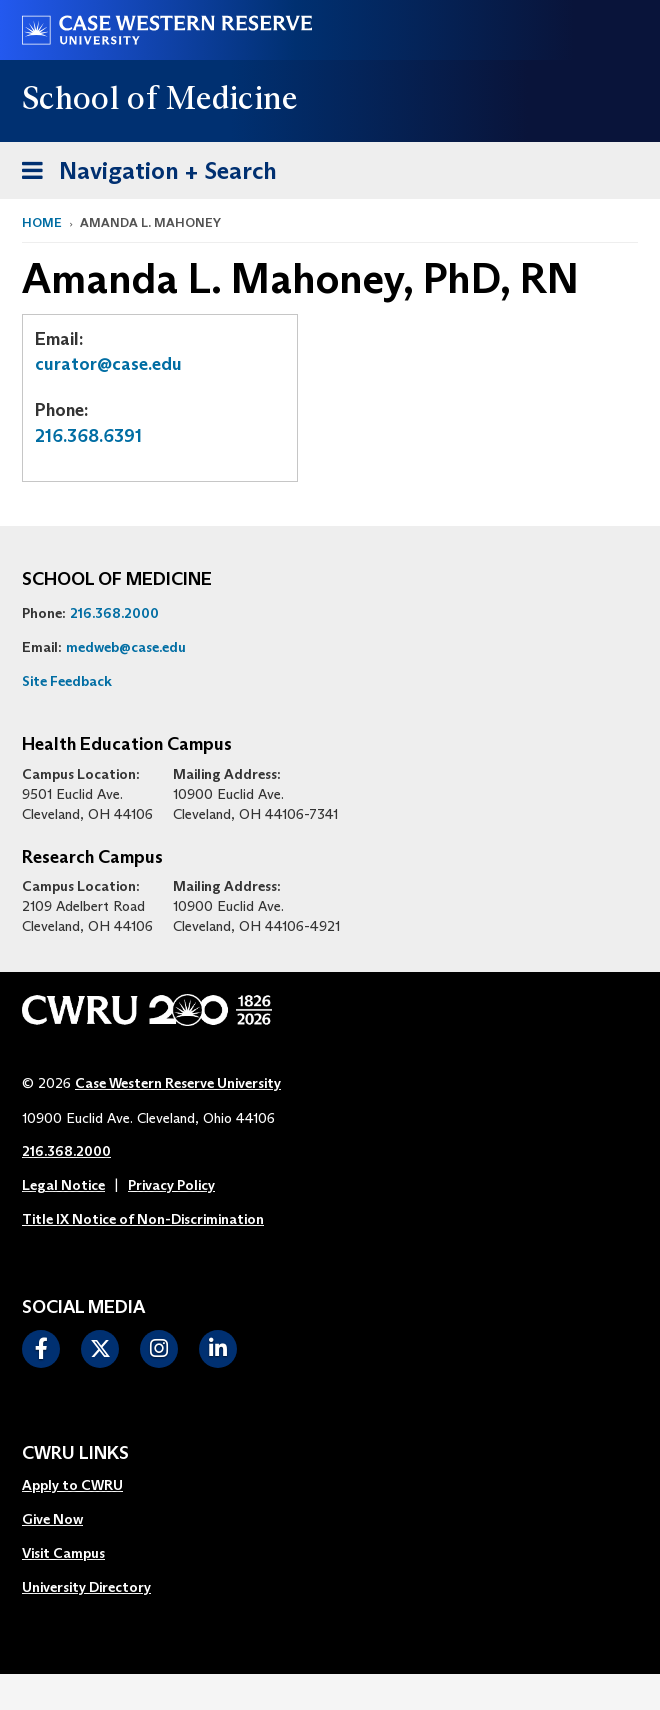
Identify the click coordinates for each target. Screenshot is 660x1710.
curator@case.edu (108, 364)
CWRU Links (75, 1454)
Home (42, 222)
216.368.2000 (114, 613)
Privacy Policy (171, 1185)
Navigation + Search (143, 167)
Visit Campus (63, 1553)
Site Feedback (67, 681)
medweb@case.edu (126, 647)
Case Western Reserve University (178, 1083)
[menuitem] (86, 1486)
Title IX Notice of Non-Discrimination (143, 1219)
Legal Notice (63, 1185)
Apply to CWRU (72, 1485)
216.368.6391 (88, 436)
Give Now (52, 1519)
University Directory (86, 1587)
